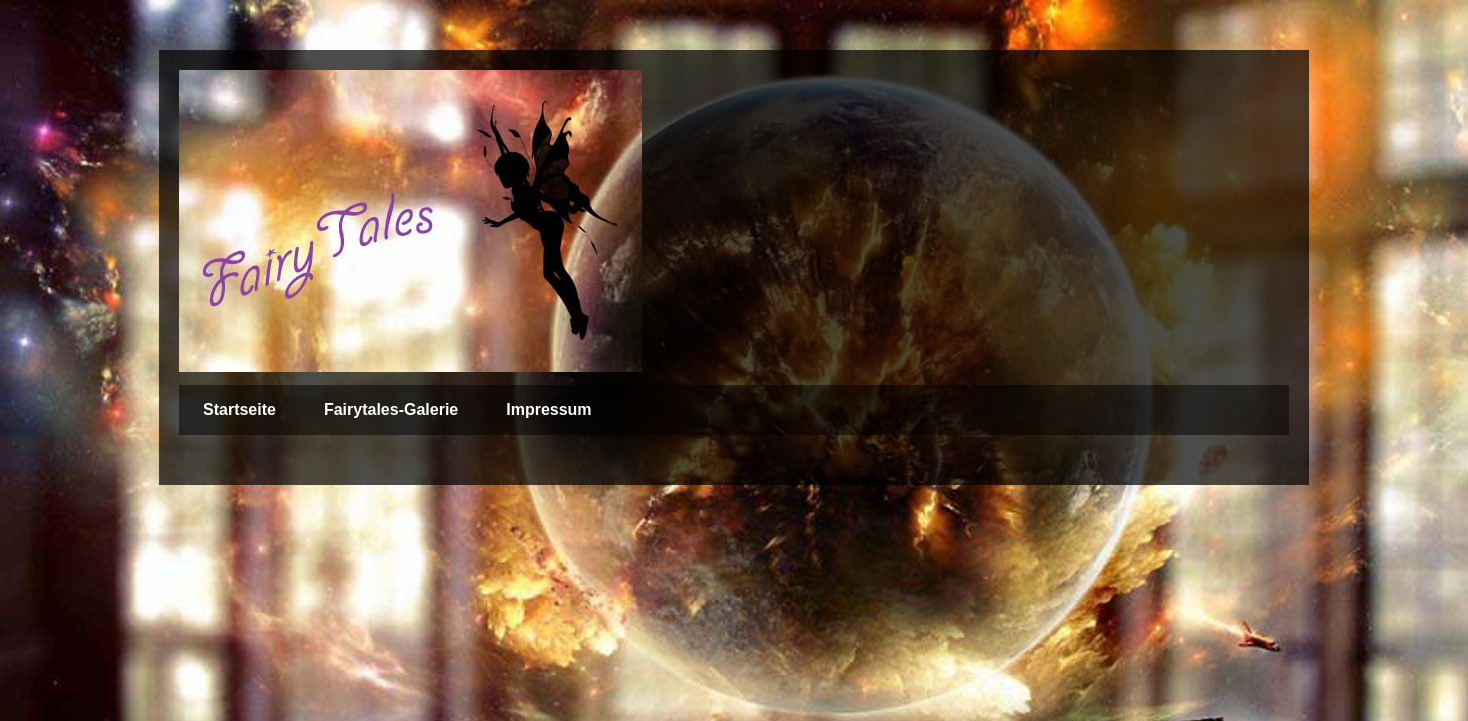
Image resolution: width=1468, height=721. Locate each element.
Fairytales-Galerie (391, 409)
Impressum (548, 409)
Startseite (239, 409)
